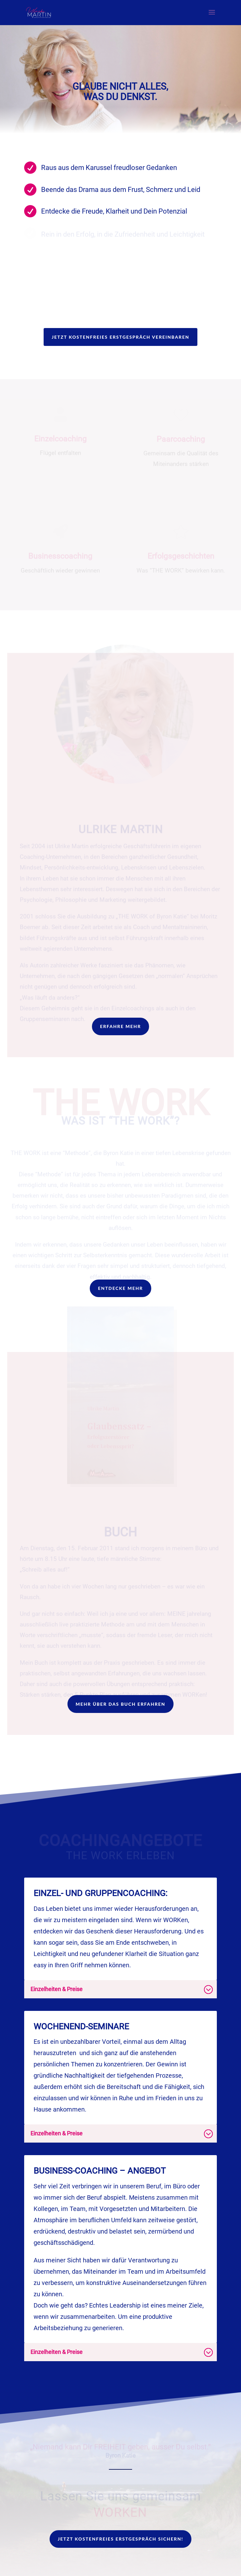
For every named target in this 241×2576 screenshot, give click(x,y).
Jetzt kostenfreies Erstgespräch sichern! (120, 2539)
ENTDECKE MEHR (120, 1288)
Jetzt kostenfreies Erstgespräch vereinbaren (121, 337)
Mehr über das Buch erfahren (120, 1704)
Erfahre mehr (120, 1026)
